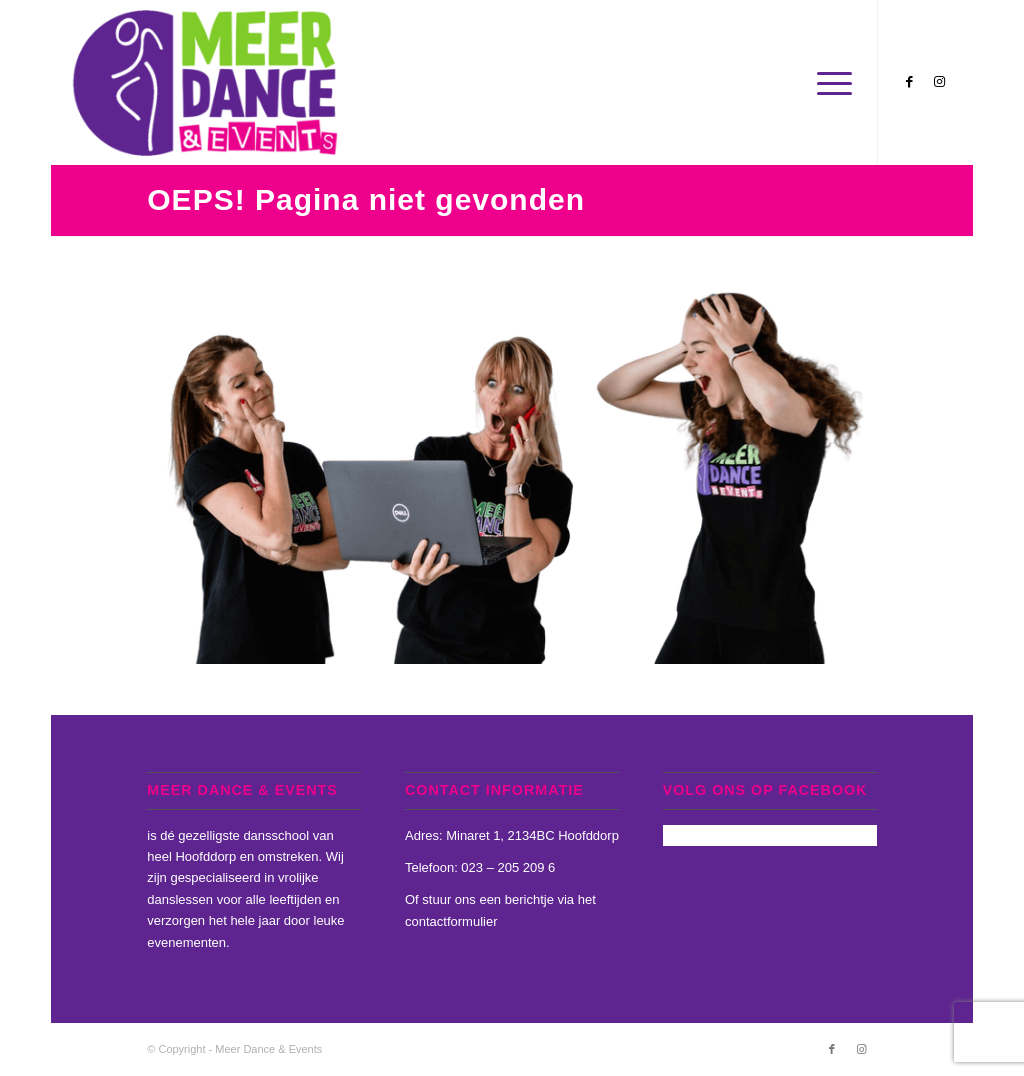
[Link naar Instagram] (939, 82)
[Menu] (828, 82)
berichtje (529, 899)
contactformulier (451, 921)
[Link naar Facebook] (909, 82)
